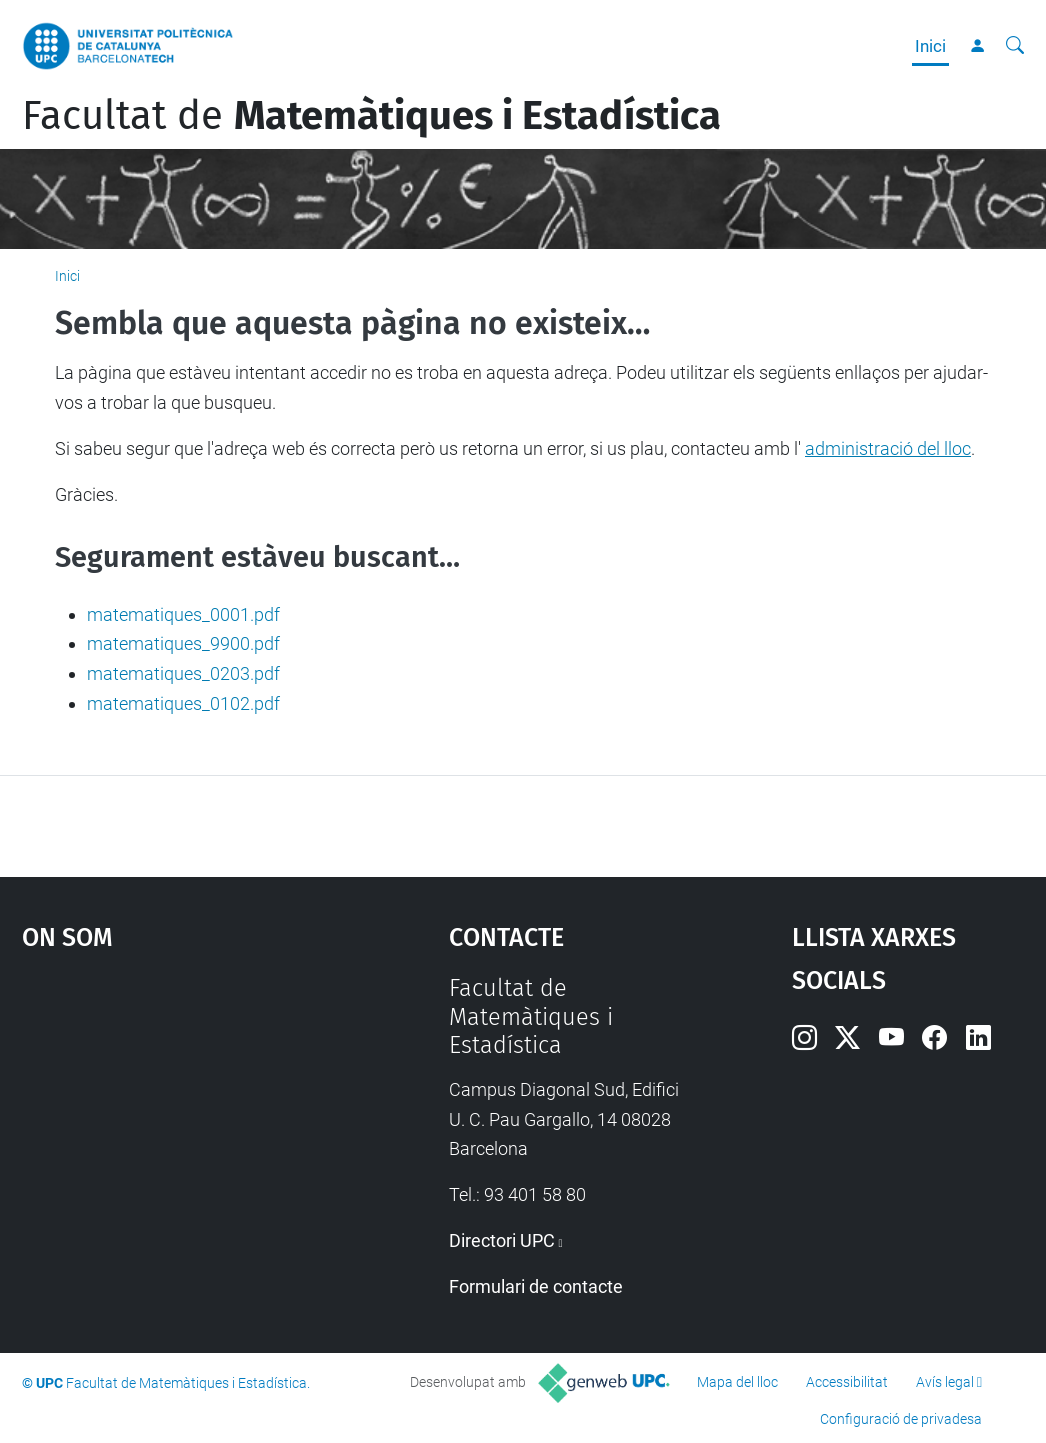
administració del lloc (888, 448)
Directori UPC (502, 1240)
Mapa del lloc (737, 1382)
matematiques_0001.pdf (183, 614)
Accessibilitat (847, 1382)
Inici (930, 46)
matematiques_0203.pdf (183, 673)
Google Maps (181, 1124)
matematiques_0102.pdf (183, 703)
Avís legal (945, 1382)
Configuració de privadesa (901, 1419)
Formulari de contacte (536, 1286)
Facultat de (371, 116)
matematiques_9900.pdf (183, 643)
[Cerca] (1015, 46)
